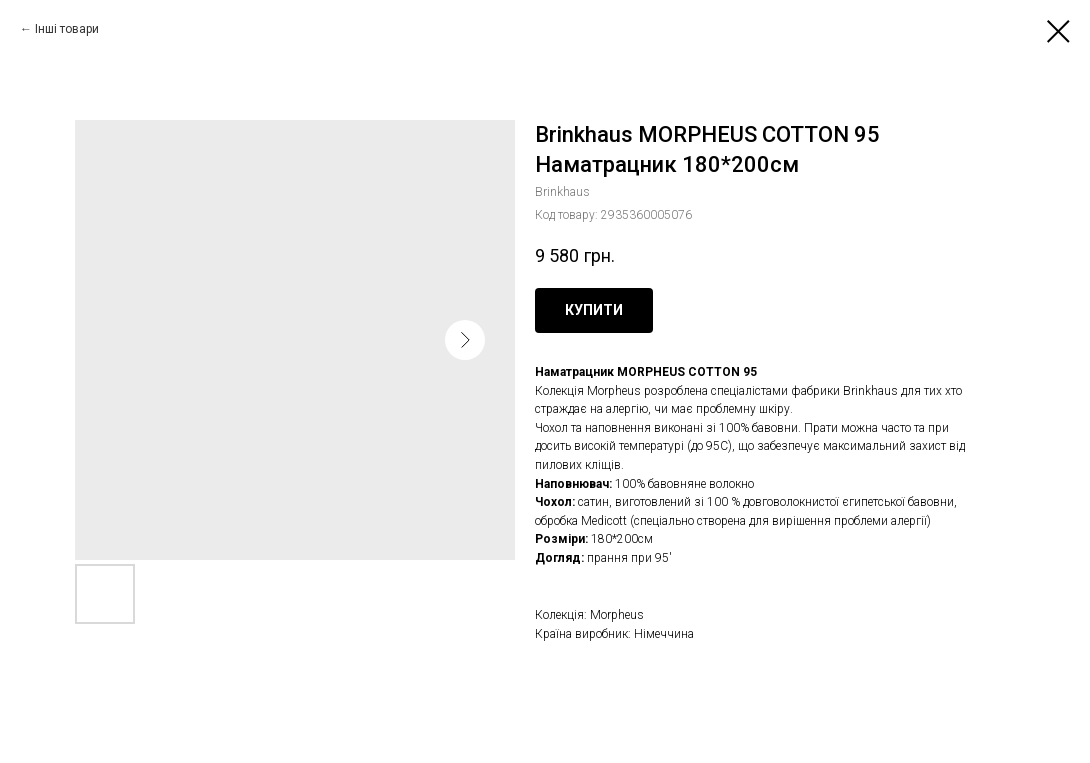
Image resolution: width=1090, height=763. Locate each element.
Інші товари (67, 29)
